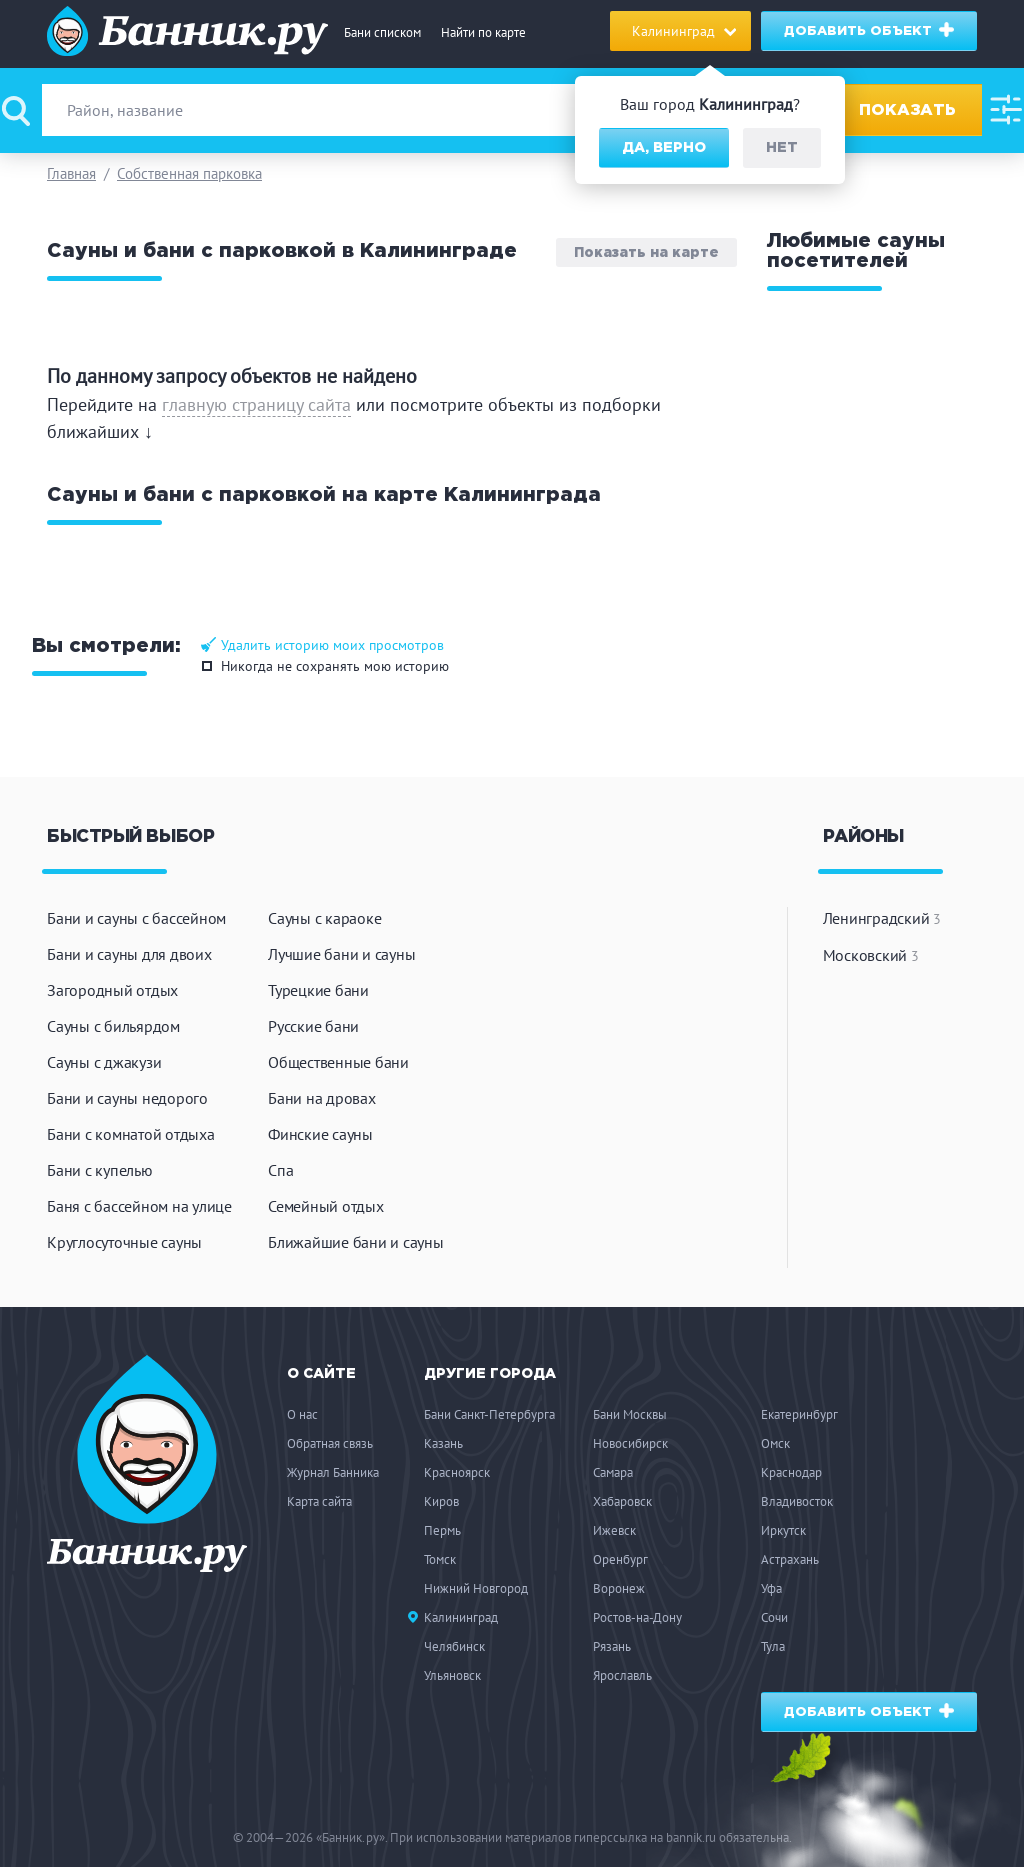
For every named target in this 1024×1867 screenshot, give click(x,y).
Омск (775, 1443)
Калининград (461, 1617)
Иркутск (783, 1530)
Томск (440, 1559)
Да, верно (664, 148)
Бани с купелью (100, 1170)
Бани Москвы (630, 1414)
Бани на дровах (322, 1098)
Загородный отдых (112, 990)
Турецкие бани (318, 990)
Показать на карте (646, 253)
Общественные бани (338, 1062)
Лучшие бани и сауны (341, 954)
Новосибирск (630, 1443)
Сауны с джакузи (104, 1062)
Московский (871, 955)
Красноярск (457, 1472)
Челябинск (454, 1646)
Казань (443, 1443)
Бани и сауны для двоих (129, 954)
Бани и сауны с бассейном (136, 918)
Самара (613, 1472)
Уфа (771, 1588)
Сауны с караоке (324, 918)
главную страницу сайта (256, 404)
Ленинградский (882, 918)
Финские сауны (320, 1134)
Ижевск (614, 1530)
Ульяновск (452, 1675)
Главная (71, 173)
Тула (773, 1646)
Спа (280, 1170)
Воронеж (619, 1588)
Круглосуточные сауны (124, 1242)
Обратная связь (330, 1443)
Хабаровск (622, 1501)
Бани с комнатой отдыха (131, 1134)
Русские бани (313, 1026)
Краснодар (791, 1472)
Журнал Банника (333, 1472)
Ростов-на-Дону (637, 1617)
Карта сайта (319, 1501)
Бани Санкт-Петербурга (489, 1414)
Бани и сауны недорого (127, 1098)
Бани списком (382, 32)
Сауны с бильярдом (113, 1026)
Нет (782, 148)
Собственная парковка (189, 173)
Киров (441, 1501)
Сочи (774, 1617)
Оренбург (620, 1559)
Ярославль (622, 1675)
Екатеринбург (799, 1414)
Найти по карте (483, 32)
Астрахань (790, 1559)
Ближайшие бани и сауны (356, 1242)
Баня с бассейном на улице (139, 1206)
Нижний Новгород (476, 1588)
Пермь (442, 1530)
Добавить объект (870, 30)
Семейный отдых (326, 1206)
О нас (302, 1414)
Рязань (612, 1646)
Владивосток (797, 1501)
